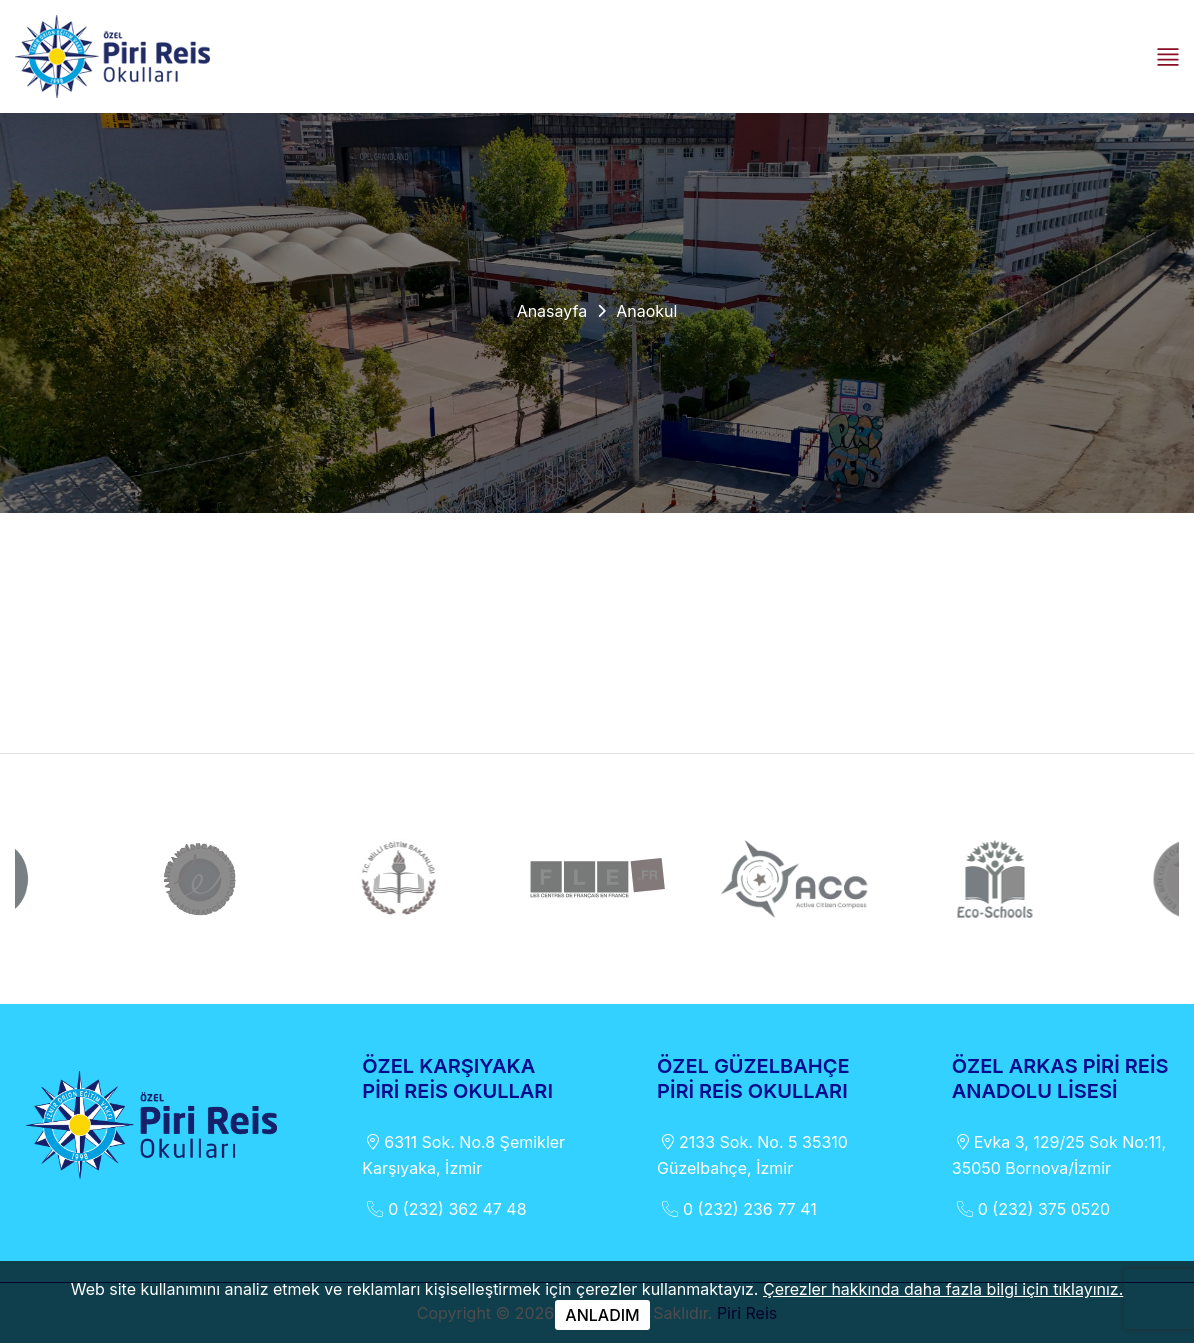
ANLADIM (602, 1315)
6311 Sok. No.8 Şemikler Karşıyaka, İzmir (463, 1153)
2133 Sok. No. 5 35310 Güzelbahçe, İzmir (752, 1153)
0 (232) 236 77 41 (737, 1209)
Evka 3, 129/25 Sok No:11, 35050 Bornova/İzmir (1059, 1153)
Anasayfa (552, 311)
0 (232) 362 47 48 (444, 1209)
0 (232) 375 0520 (1031, 1209)
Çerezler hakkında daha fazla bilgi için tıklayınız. (943, 1289)
